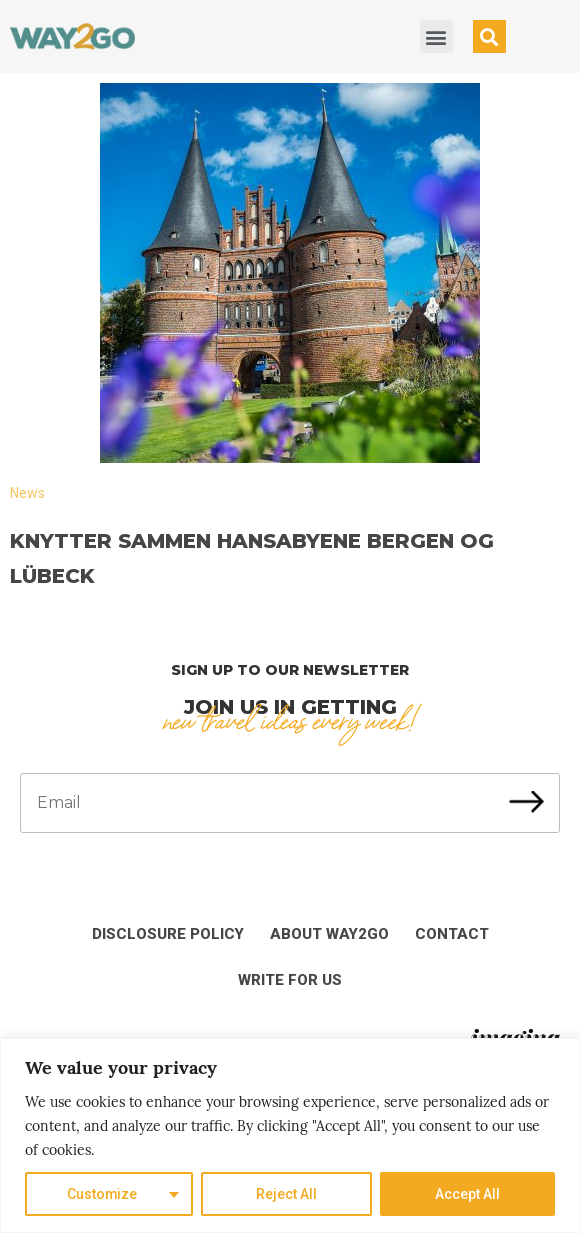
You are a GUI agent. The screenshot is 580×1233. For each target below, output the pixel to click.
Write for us (290, 980)
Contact (452, 934)
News (27, 493)
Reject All (287, 1194)
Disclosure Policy (168, 934)
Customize (102, 1194)
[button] (436, 36)
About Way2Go (329, 934)
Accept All (467, 1194)
